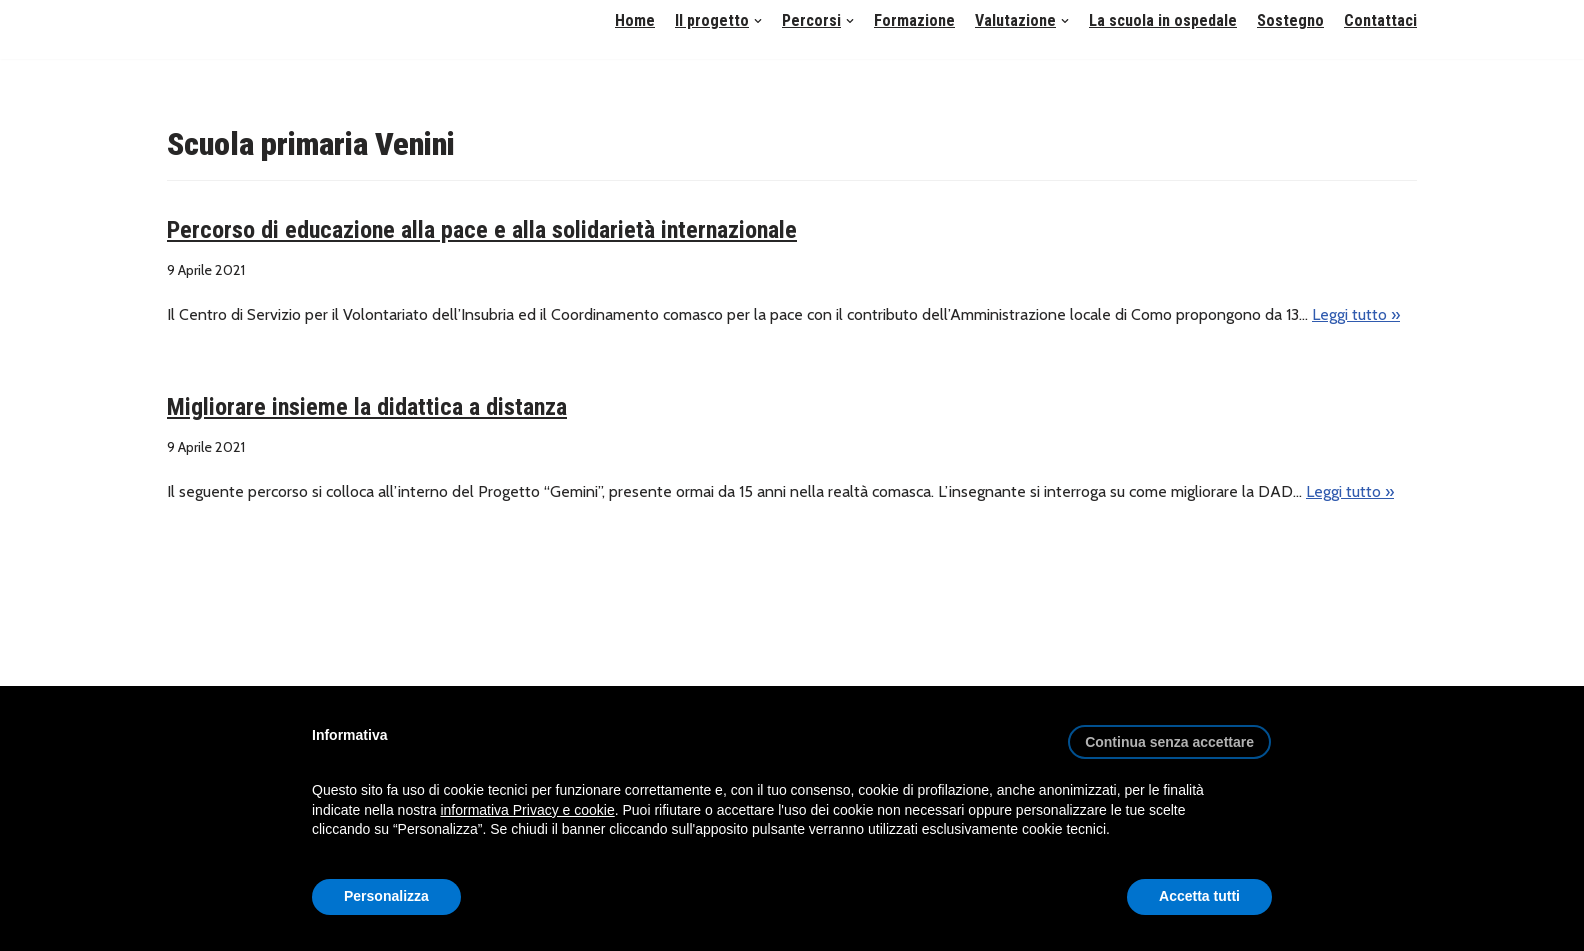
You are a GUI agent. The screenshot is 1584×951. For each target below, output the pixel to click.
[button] (758, 21)
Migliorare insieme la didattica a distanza (367, 407)
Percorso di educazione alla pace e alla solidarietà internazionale (482, 230)
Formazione (914, 20)
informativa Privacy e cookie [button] (527, 810)
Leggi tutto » (1356, 314)
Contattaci (1380, 20)
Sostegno (1290, 20)
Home (635, 20)
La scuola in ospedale (1163, 20)
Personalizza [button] (386, 896)
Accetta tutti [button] (1199, 896)
